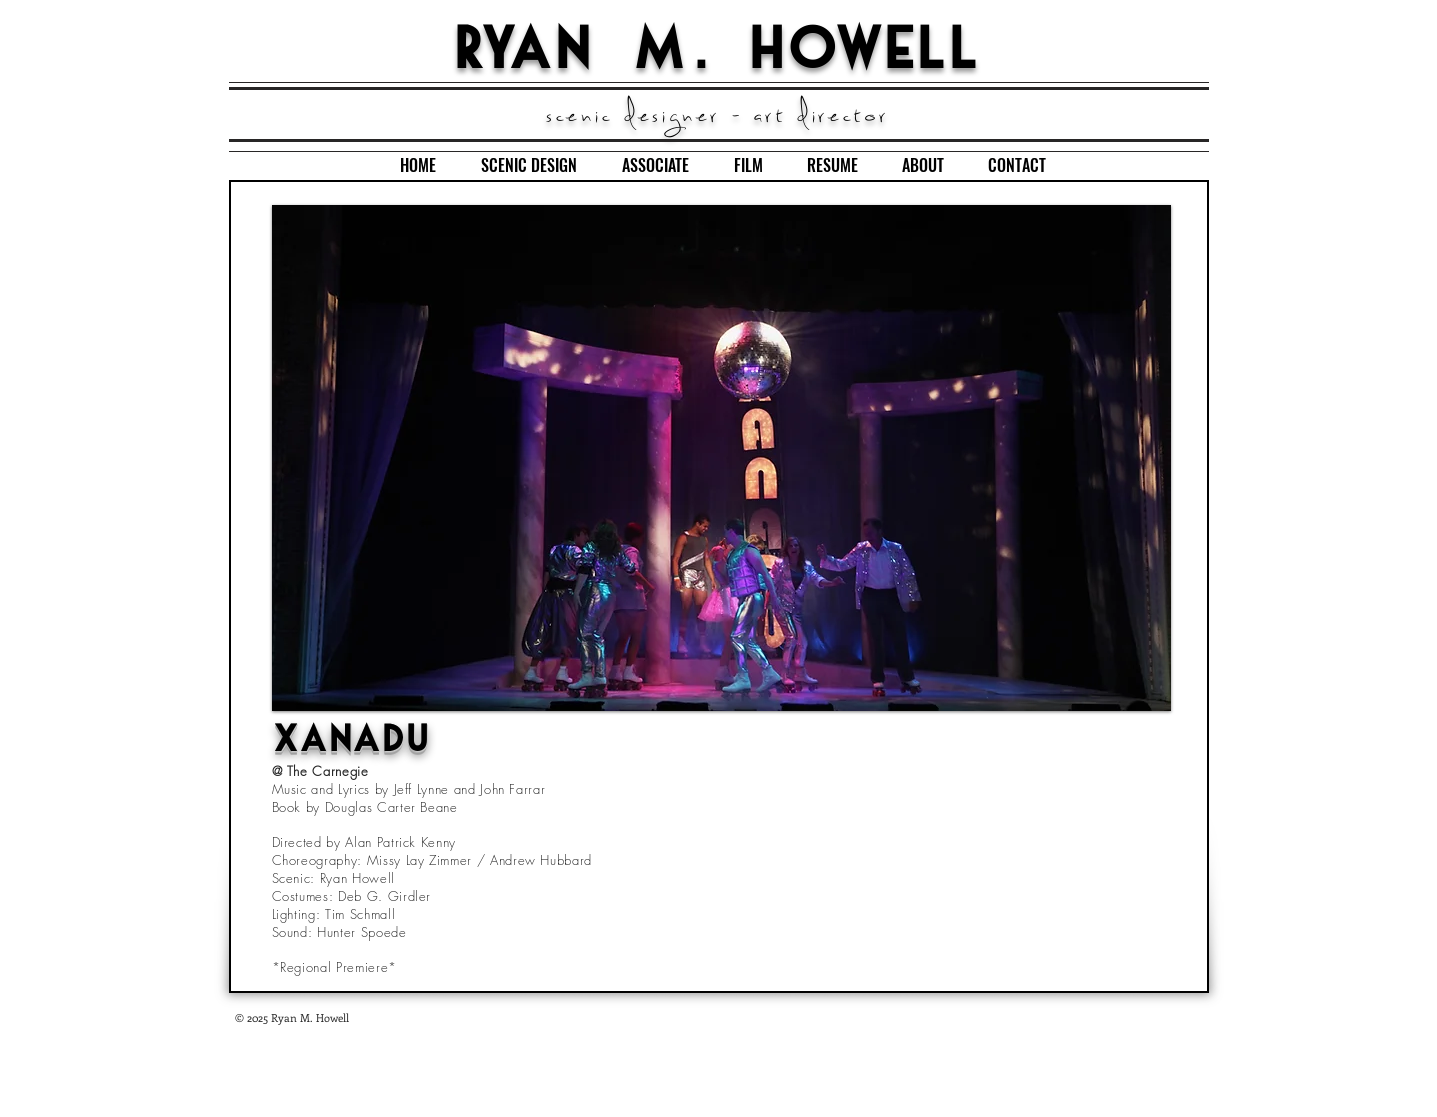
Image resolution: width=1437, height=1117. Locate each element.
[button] (721, 458)
